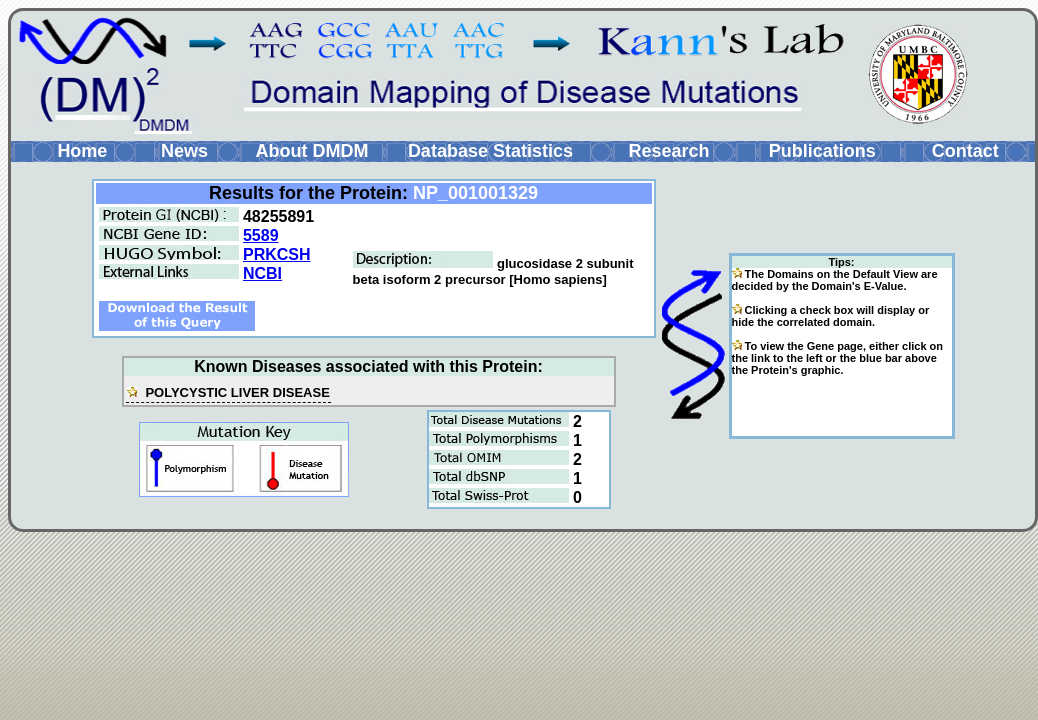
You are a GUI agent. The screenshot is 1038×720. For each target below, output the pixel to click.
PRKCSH (277, 254)
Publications (822, 151)
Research (668, 151)
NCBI (262, 273)
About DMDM (311, 151)
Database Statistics (490, 151)
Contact (965, 151)
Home (82, 151)
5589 (261, 235)
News (184, 151)
